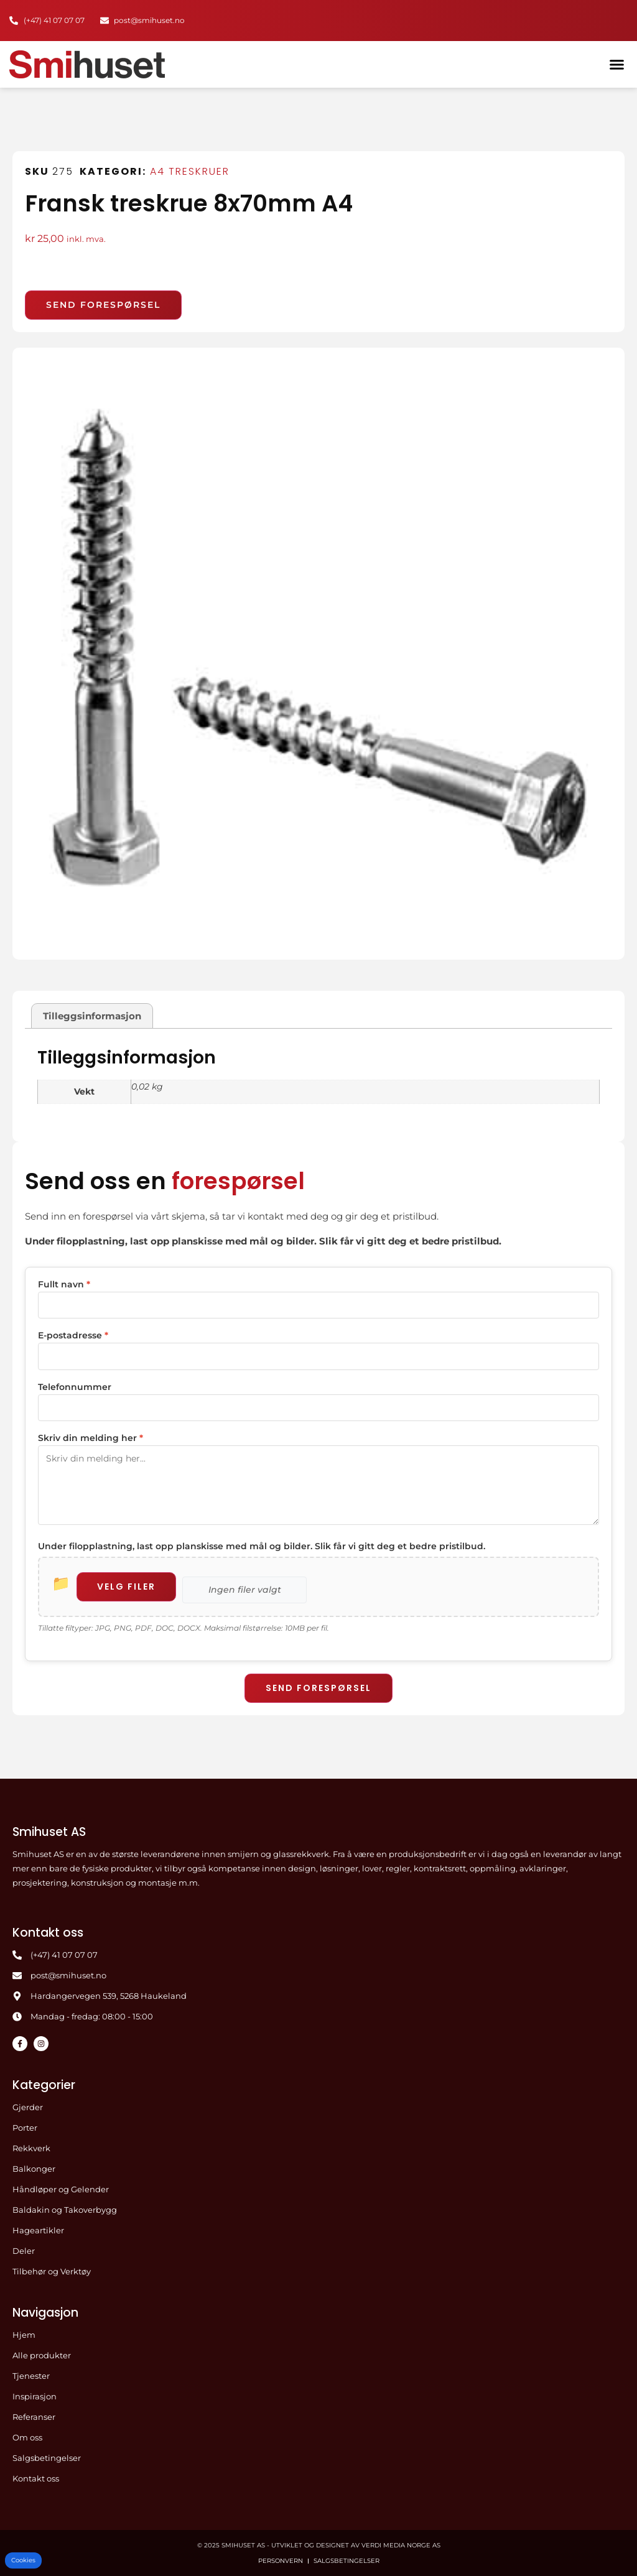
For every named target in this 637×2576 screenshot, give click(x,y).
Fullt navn (64, 1284)
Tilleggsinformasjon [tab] (92, 1016)
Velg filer (127, 1585)
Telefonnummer (74, 1386)
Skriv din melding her (90, 1437)
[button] (617, 64)
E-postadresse (73, 1335)
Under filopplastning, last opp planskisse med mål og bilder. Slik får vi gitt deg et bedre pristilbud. (261, 1545)
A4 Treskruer (190, 171)
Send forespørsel (318, 1686)
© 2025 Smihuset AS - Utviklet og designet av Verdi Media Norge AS (318, 2545)
